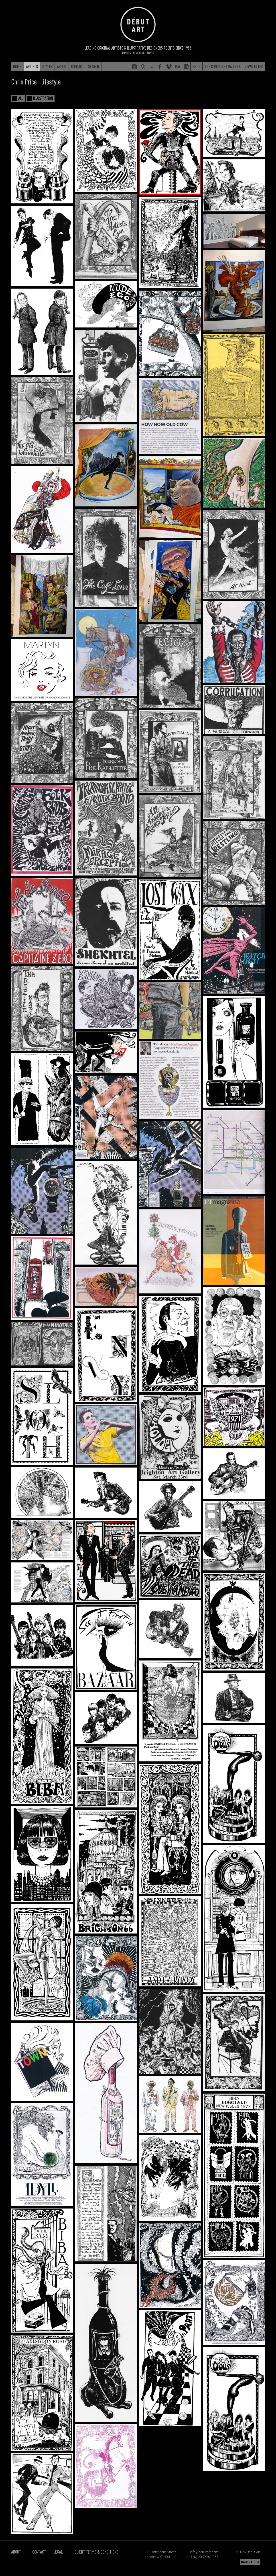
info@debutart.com (204, 2552)
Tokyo (150, 52)
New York (139, 52)
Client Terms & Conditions (96, 2552)
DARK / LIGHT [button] (250, 2562)
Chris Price (24, 81)
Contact (39, 2552)
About (16, 2552)
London (126, 52)
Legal (58, 2552)
